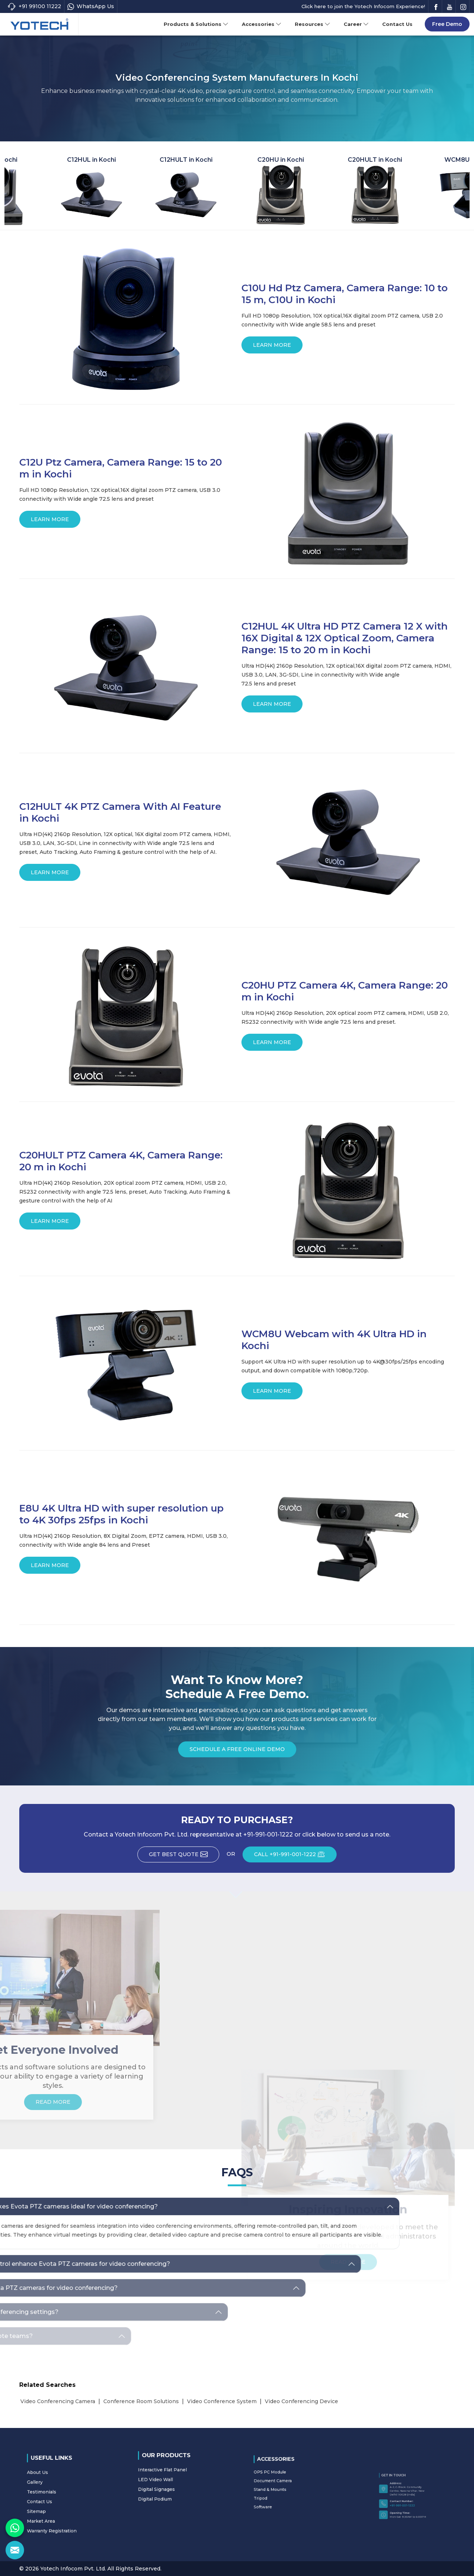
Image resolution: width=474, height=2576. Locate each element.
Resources (312, 24)
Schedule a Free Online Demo (237, 1751)
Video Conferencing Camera (57, 2401)
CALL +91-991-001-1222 (295, 1856)
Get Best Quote (184, 1856)
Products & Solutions (196, 24)
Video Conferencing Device (301, 2401)
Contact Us (397, 24)
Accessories (261, 24)
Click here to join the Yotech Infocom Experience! (363, 6)
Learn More (272, 347)
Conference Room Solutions (141, 2401)
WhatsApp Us (90, 6)
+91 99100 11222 (34, 6)
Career (356, 24)
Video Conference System (222, 2401)
